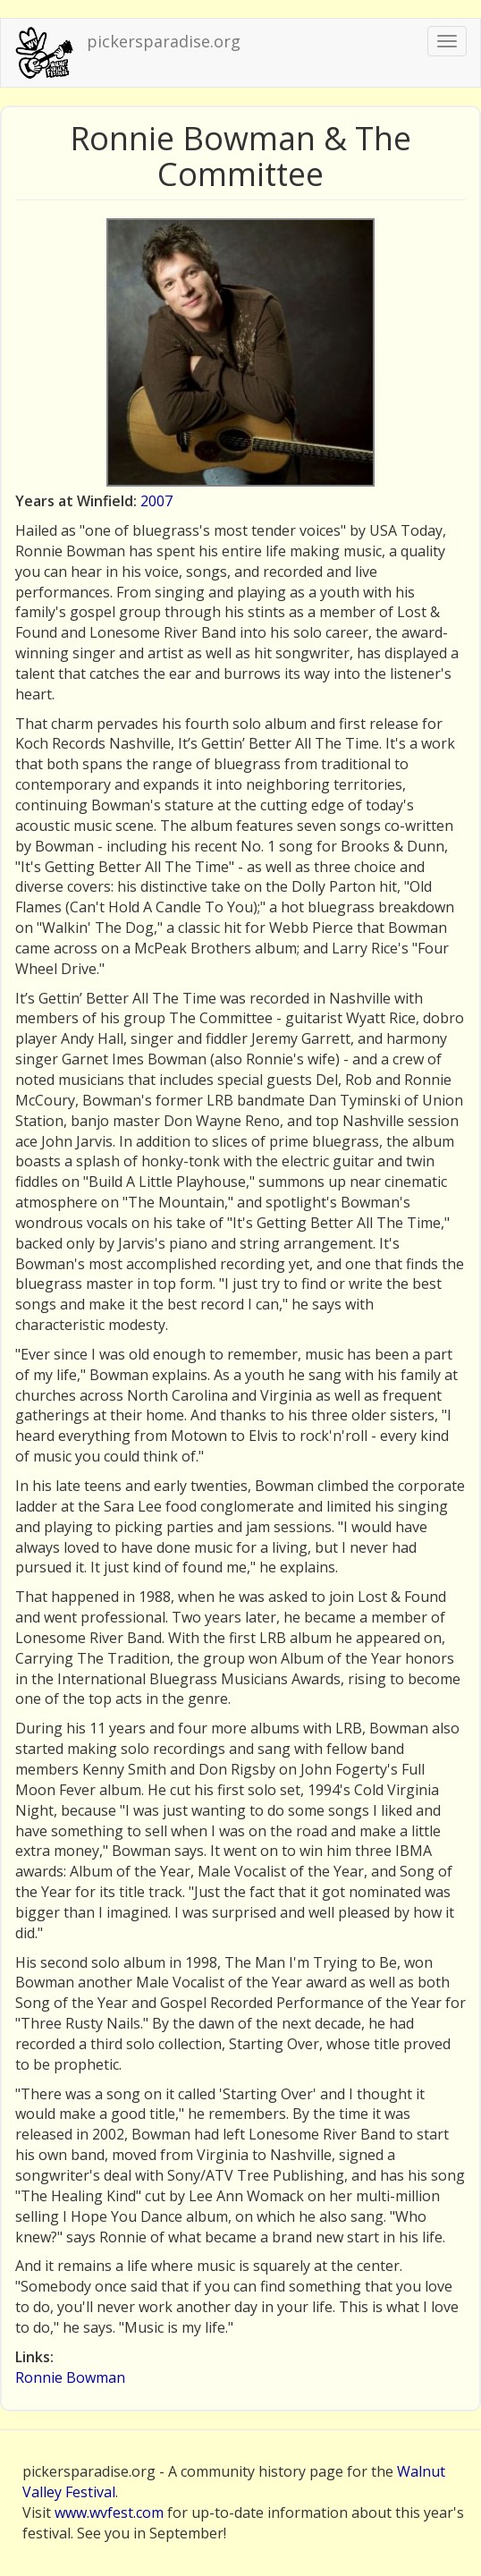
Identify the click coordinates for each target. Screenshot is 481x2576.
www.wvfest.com (109, 2512)
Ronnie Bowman (70, 2377)
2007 (156, 501)
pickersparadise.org (163, 41)
